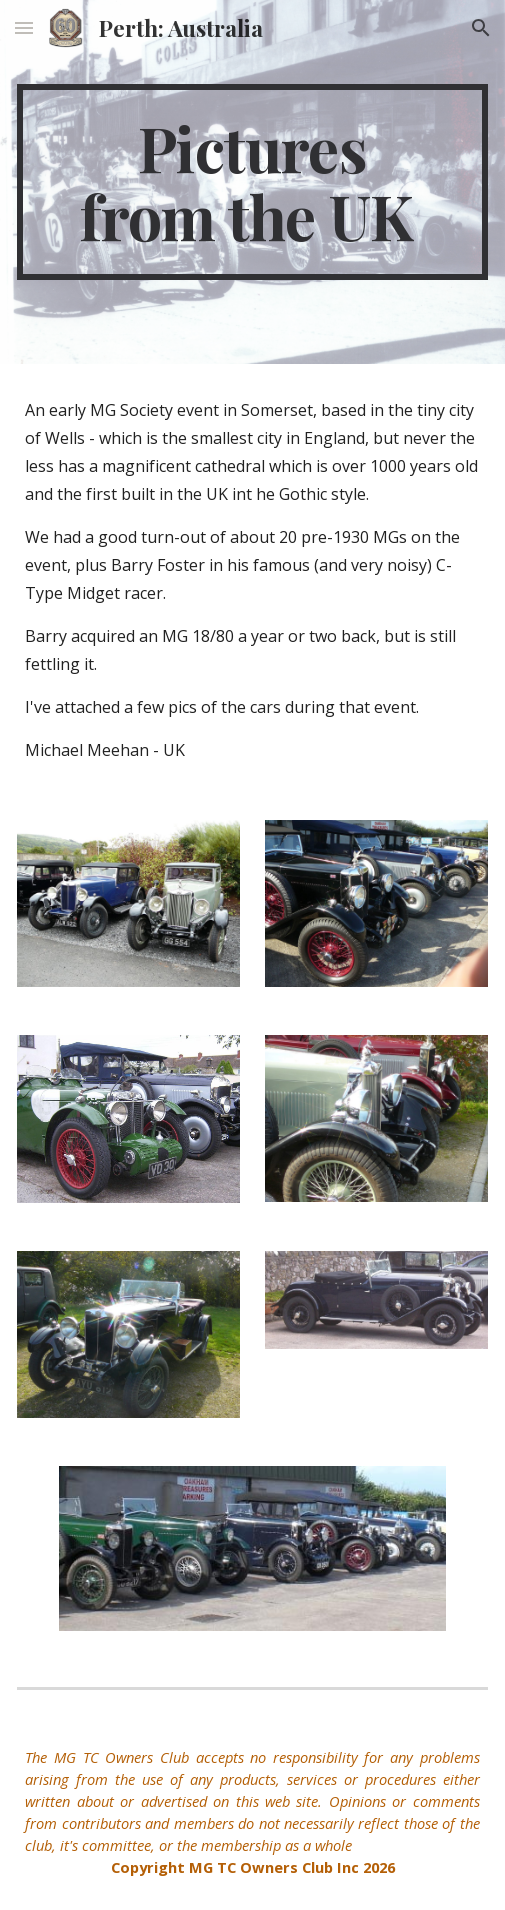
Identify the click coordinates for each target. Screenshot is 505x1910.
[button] (24, 27)
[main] (252, 182)
